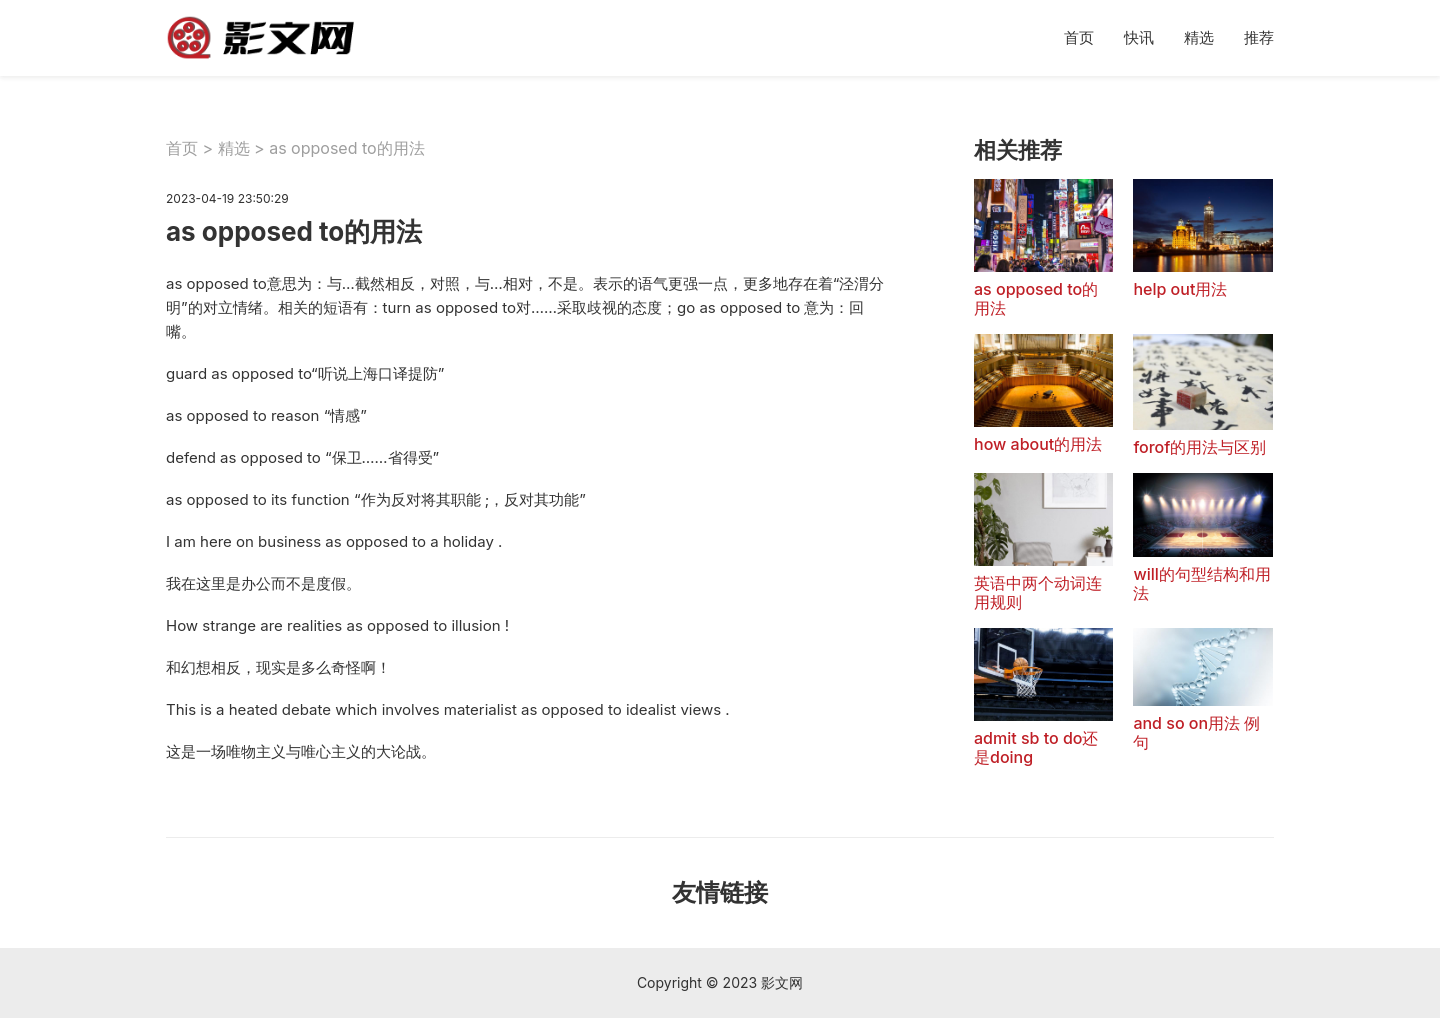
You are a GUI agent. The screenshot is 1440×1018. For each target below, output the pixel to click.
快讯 (1139, 37)
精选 (1199, 37)
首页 (1079, 37)
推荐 (1259, 37)
